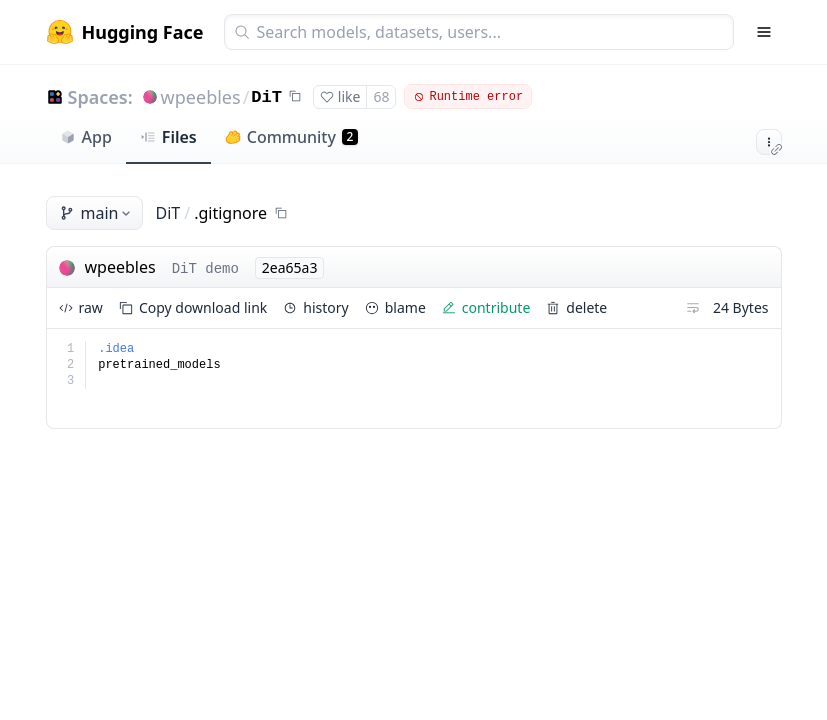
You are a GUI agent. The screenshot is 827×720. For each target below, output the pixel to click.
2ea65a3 (290, 267)
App (86, 137)
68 (381, 96)
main (97, 213)
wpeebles (201, 97)
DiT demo (205, 269)
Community (291, 137)
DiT (266, 97)
